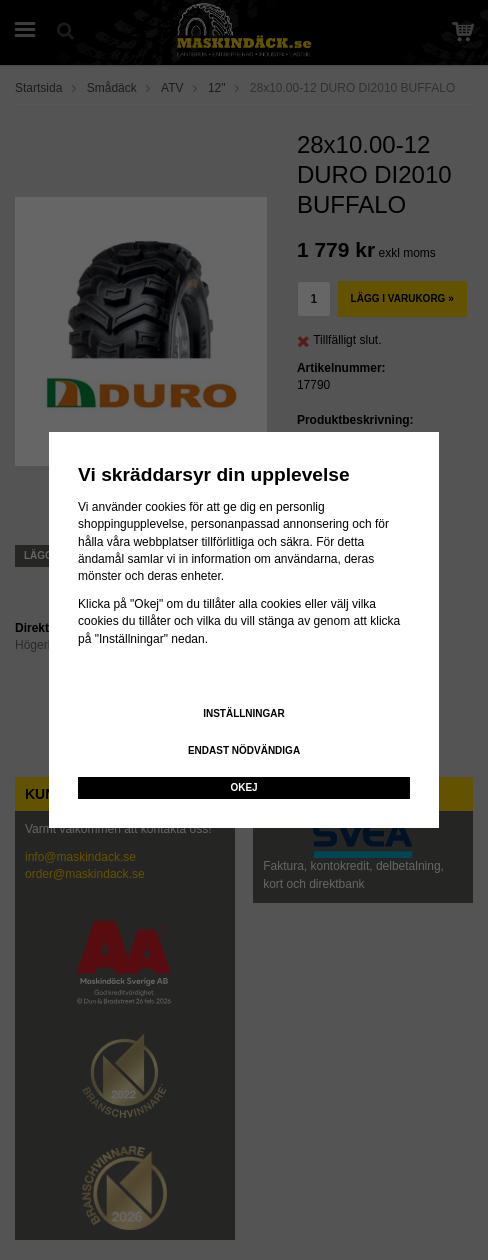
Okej (243, 787)
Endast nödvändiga (244, 750)
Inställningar (244, 713)
